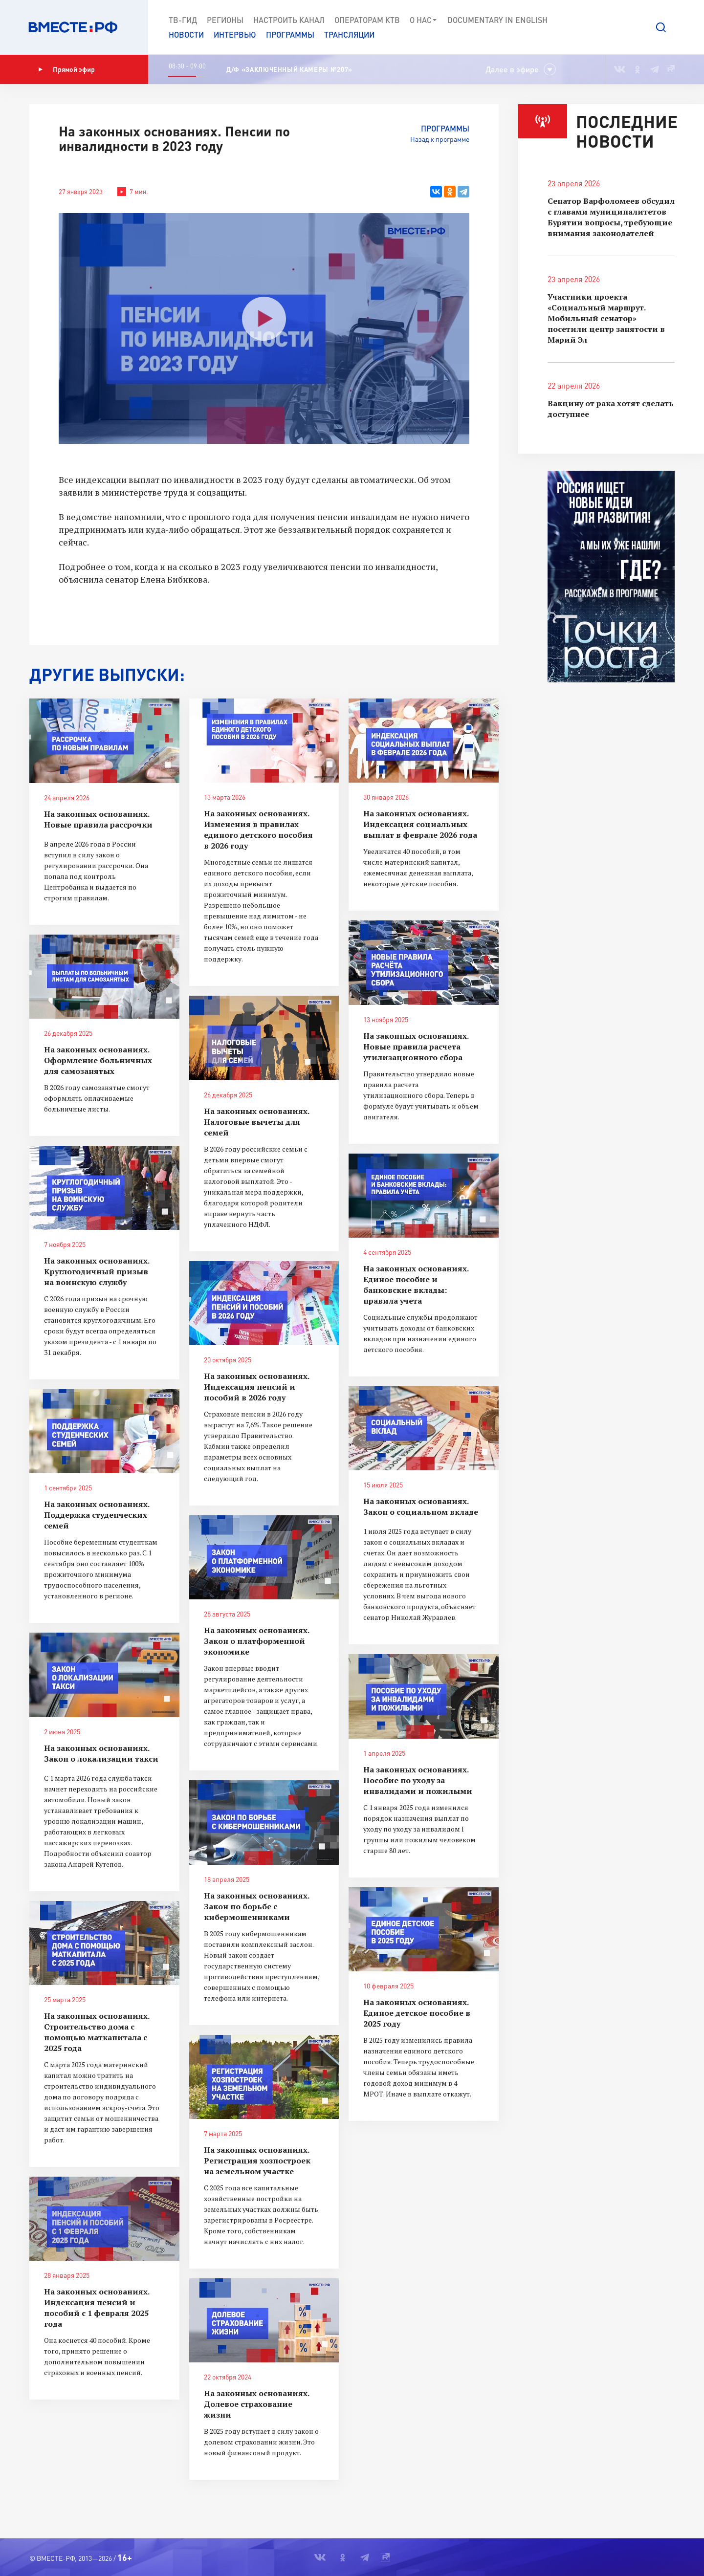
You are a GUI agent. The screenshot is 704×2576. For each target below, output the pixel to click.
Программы (290, 34)
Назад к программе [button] (439, 139)
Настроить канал (289, 19)
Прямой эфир (66, 69)
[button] (661, 27)
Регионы (225, 19)
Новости (186, 34)
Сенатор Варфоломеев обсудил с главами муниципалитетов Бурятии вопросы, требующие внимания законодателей (611, 217)
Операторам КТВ (367, 19)
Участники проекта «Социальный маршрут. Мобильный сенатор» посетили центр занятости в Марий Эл (606, 318)
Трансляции (349, 34)
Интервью (235, 34)
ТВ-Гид (183, 19)
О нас (424, 20)
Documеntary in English (497, 19)
